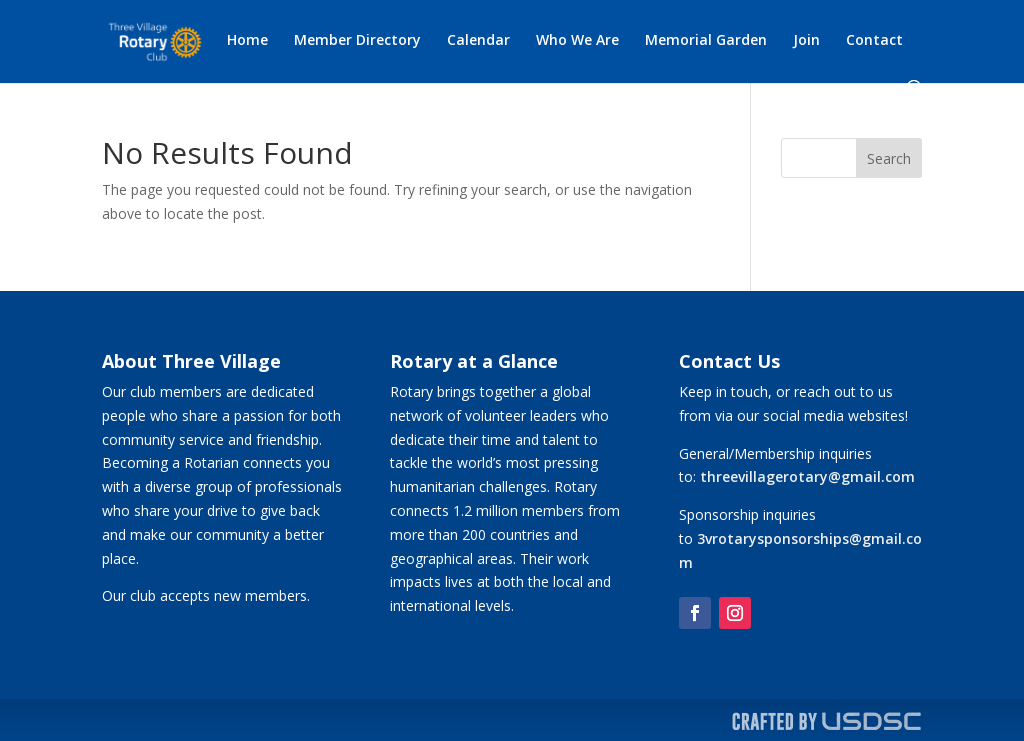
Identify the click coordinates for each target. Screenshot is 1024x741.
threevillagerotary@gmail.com (807, 476)
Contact (874, 41)
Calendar (478, 41)
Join (806, 41)
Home (247, 41)
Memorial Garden (706, 41)
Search (889, 158)
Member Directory (357, 41)
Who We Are (577, 41)
